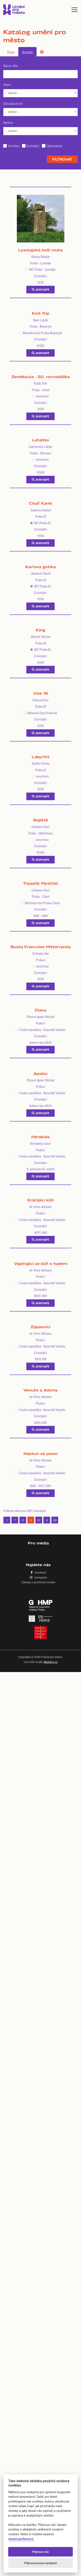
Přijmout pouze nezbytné (40, 2563)
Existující (32, 146)
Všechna (13, 146)
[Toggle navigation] (74, 10)
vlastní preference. (21, 2539)
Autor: (7, 84)
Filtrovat (62, 159)
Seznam (27, 52)
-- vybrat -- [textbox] (12, 93)
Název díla (10, 65)
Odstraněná (54, 146)
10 (38, 2424)
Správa (8, 122)
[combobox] (40, 93)
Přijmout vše (40, 2551)
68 (55, 2424)
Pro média (38, 2447)
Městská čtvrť (12, 103)
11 (47, 2424)
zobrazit (40, 289)
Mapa (11, 52)
